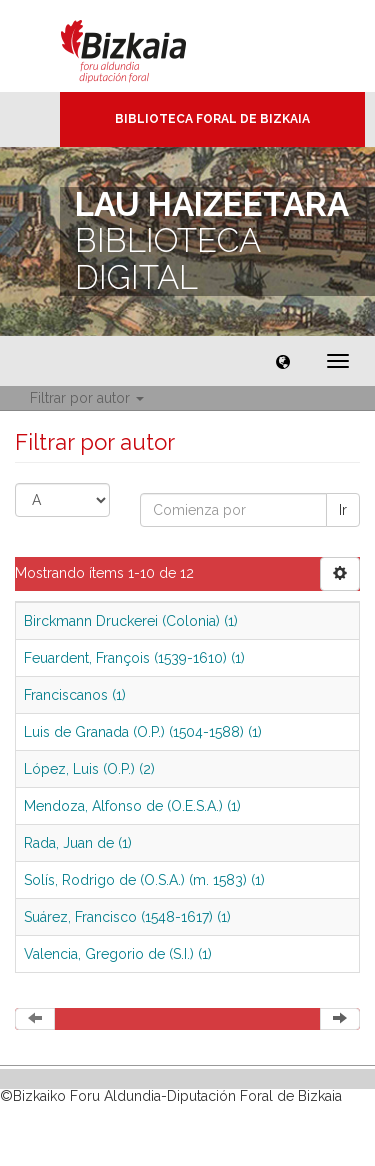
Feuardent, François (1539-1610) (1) (134, 658)
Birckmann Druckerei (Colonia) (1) (131, 621)
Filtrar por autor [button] (87, 398)
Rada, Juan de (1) (78, 843)
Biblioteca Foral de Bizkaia (212, 119)
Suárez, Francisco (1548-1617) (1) (127, 917)
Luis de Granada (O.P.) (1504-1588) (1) (143, 732)
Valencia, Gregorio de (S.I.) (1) (118, 954)
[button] (283, 361)
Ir (343, 510)
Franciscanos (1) (75, 695)
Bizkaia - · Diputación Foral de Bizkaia (144, 46)
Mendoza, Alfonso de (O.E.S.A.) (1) (132, 806)
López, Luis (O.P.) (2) (89, 769)
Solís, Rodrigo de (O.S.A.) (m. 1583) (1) (144, 880)
